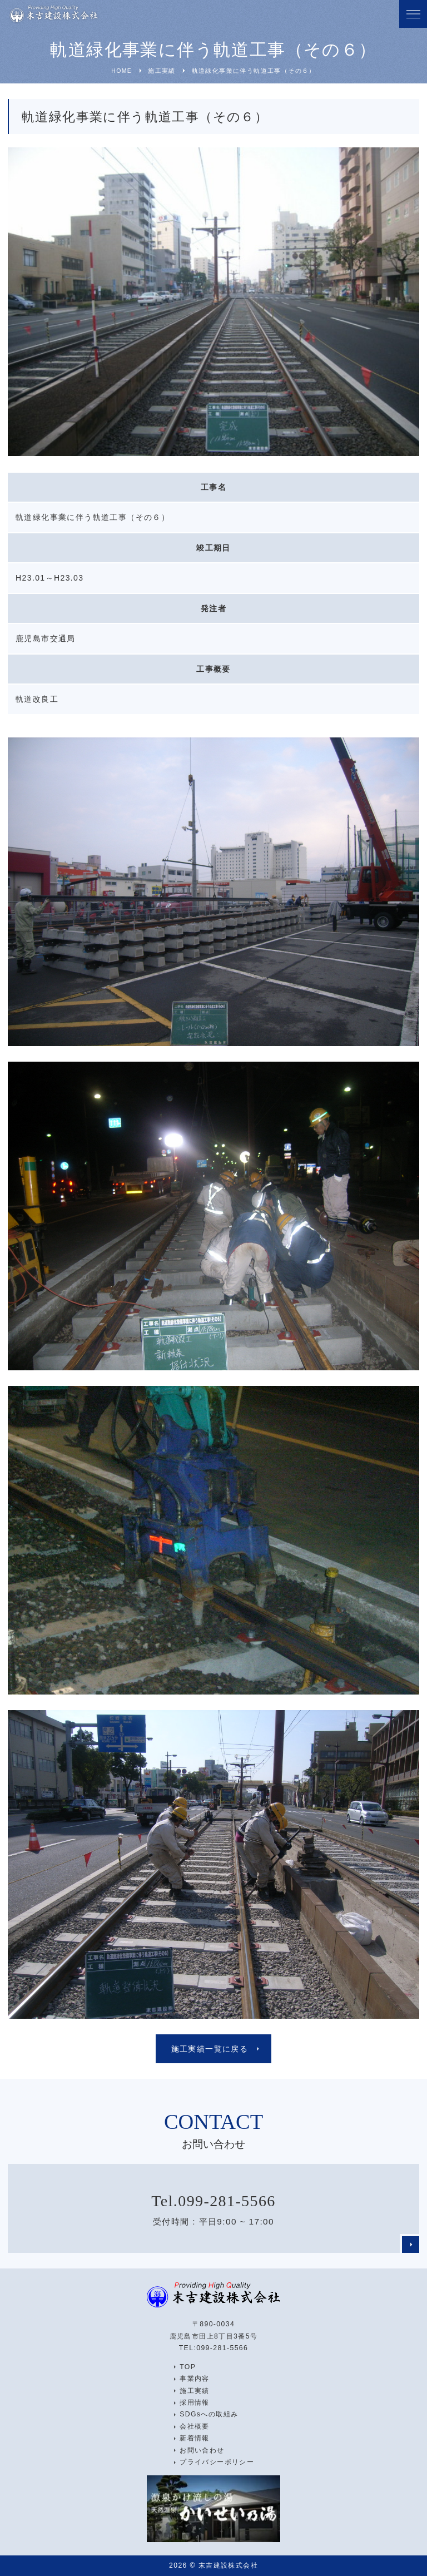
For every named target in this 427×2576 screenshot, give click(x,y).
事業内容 (195, 2378)
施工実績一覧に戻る (210, 2048)
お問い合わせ (202, 2450)
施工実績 (195, 2391)
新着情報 (195, 2438)
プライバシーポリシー (217, 2462)
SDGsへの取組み (209, 2414)
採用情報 (195, 2402)
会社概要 (195, 2426)
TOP (188, 2367)
